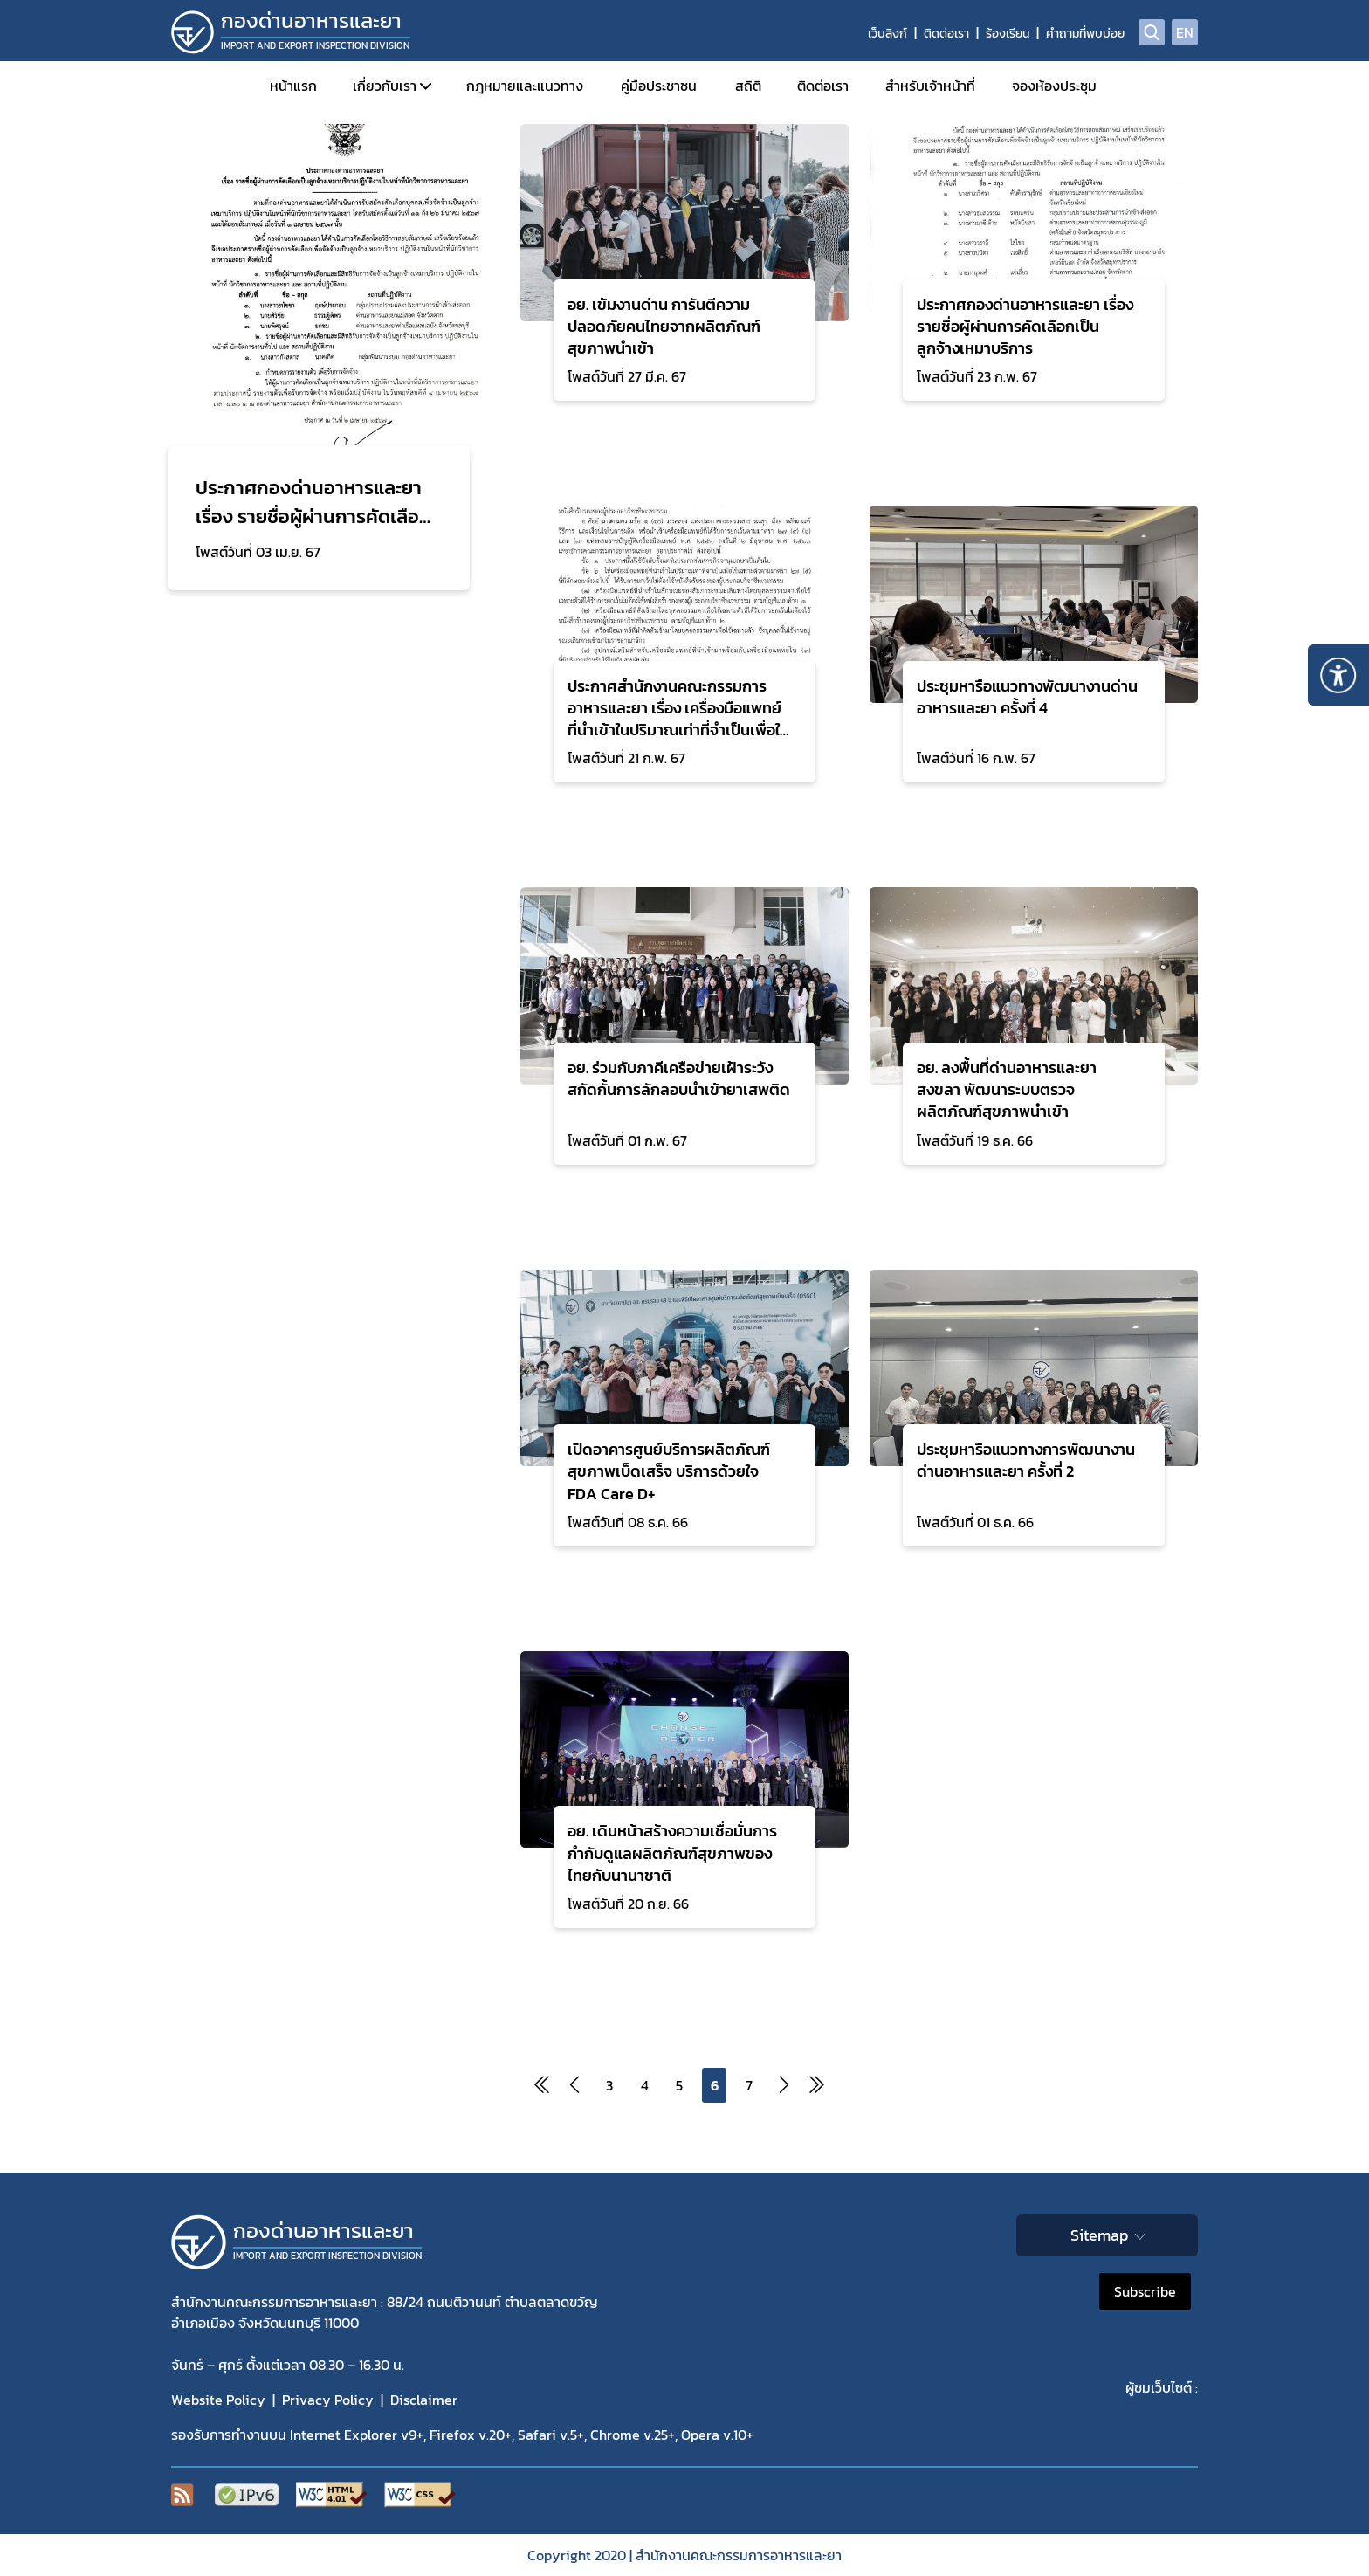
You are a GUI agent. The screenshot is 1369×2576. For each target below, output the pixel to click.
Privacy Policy (328, 2399)
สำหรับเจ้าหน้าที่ (930, 85)
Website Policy (218, 2399)
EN (1185, 32)
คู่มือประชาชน (659, 85)
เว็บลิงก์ (887, 33)
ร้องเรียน (1007, 33)
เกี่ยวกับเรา (384, 85)
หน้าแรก (293, 85)
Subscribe (1145, 2291)
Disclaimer (423, 2399)
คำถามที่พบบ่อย (1085, 33)
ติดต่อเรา (946, 33)
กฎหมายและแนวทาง (524, 85)
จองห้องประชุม (1054, 85)
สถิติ (748, 85)
